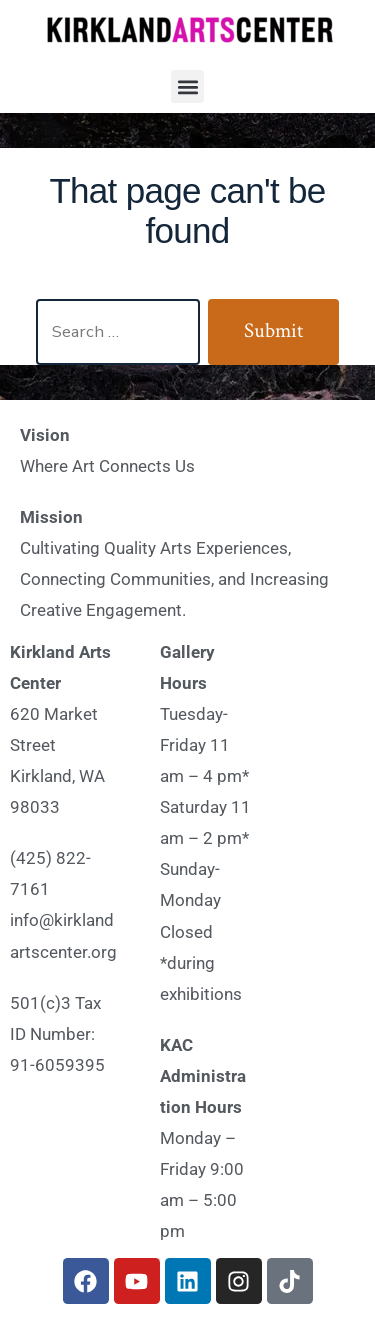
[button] (187, 86)
